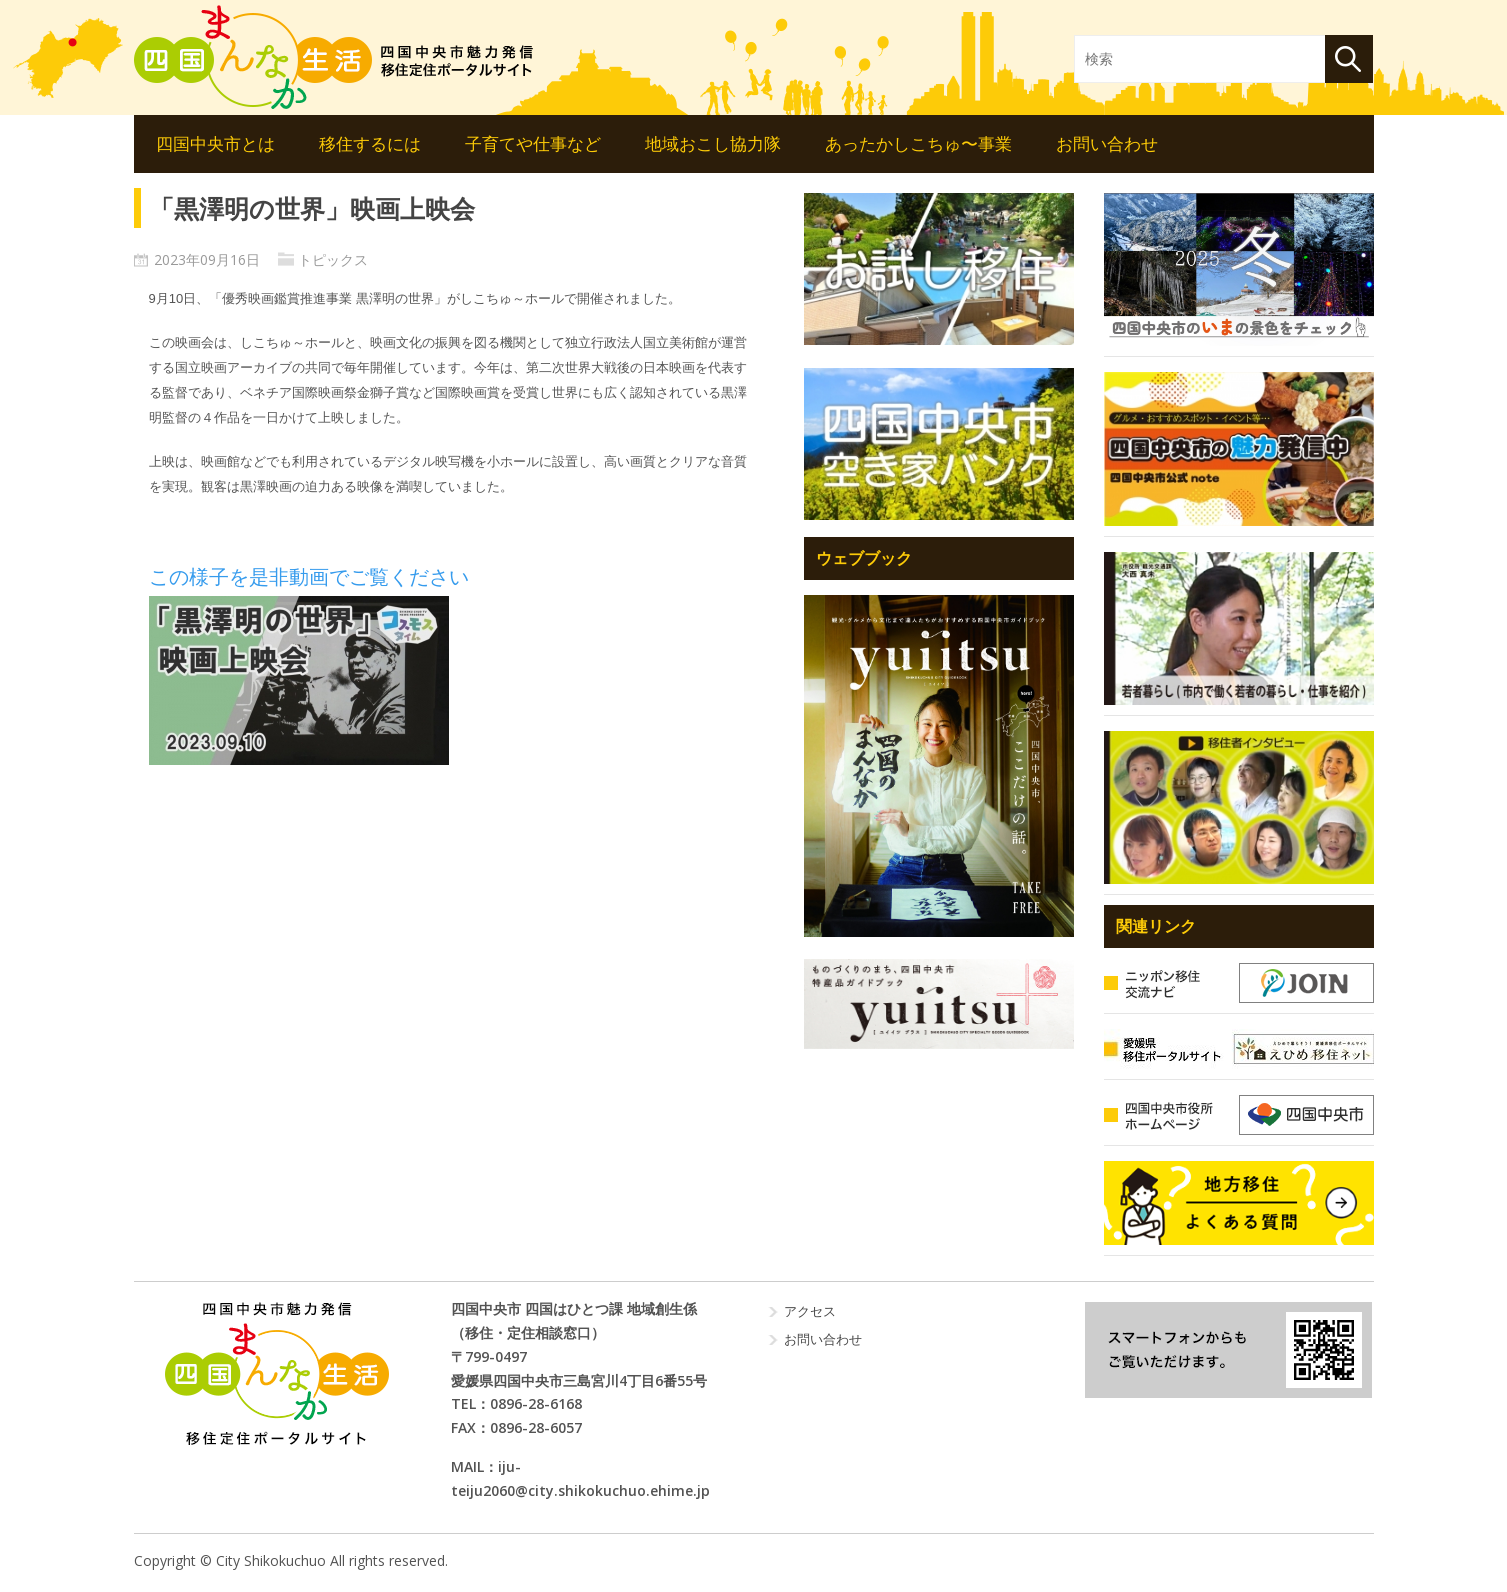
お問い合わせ (1107, 143)
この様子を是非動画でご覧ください (309, 577)
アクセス (810, 1311)
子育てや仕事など (533, 143)
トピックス (333, 259)
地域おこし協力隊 (713, 143)
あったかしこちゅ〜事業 (918, 143)
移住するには (370, 143)
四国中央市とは (215, 143)
